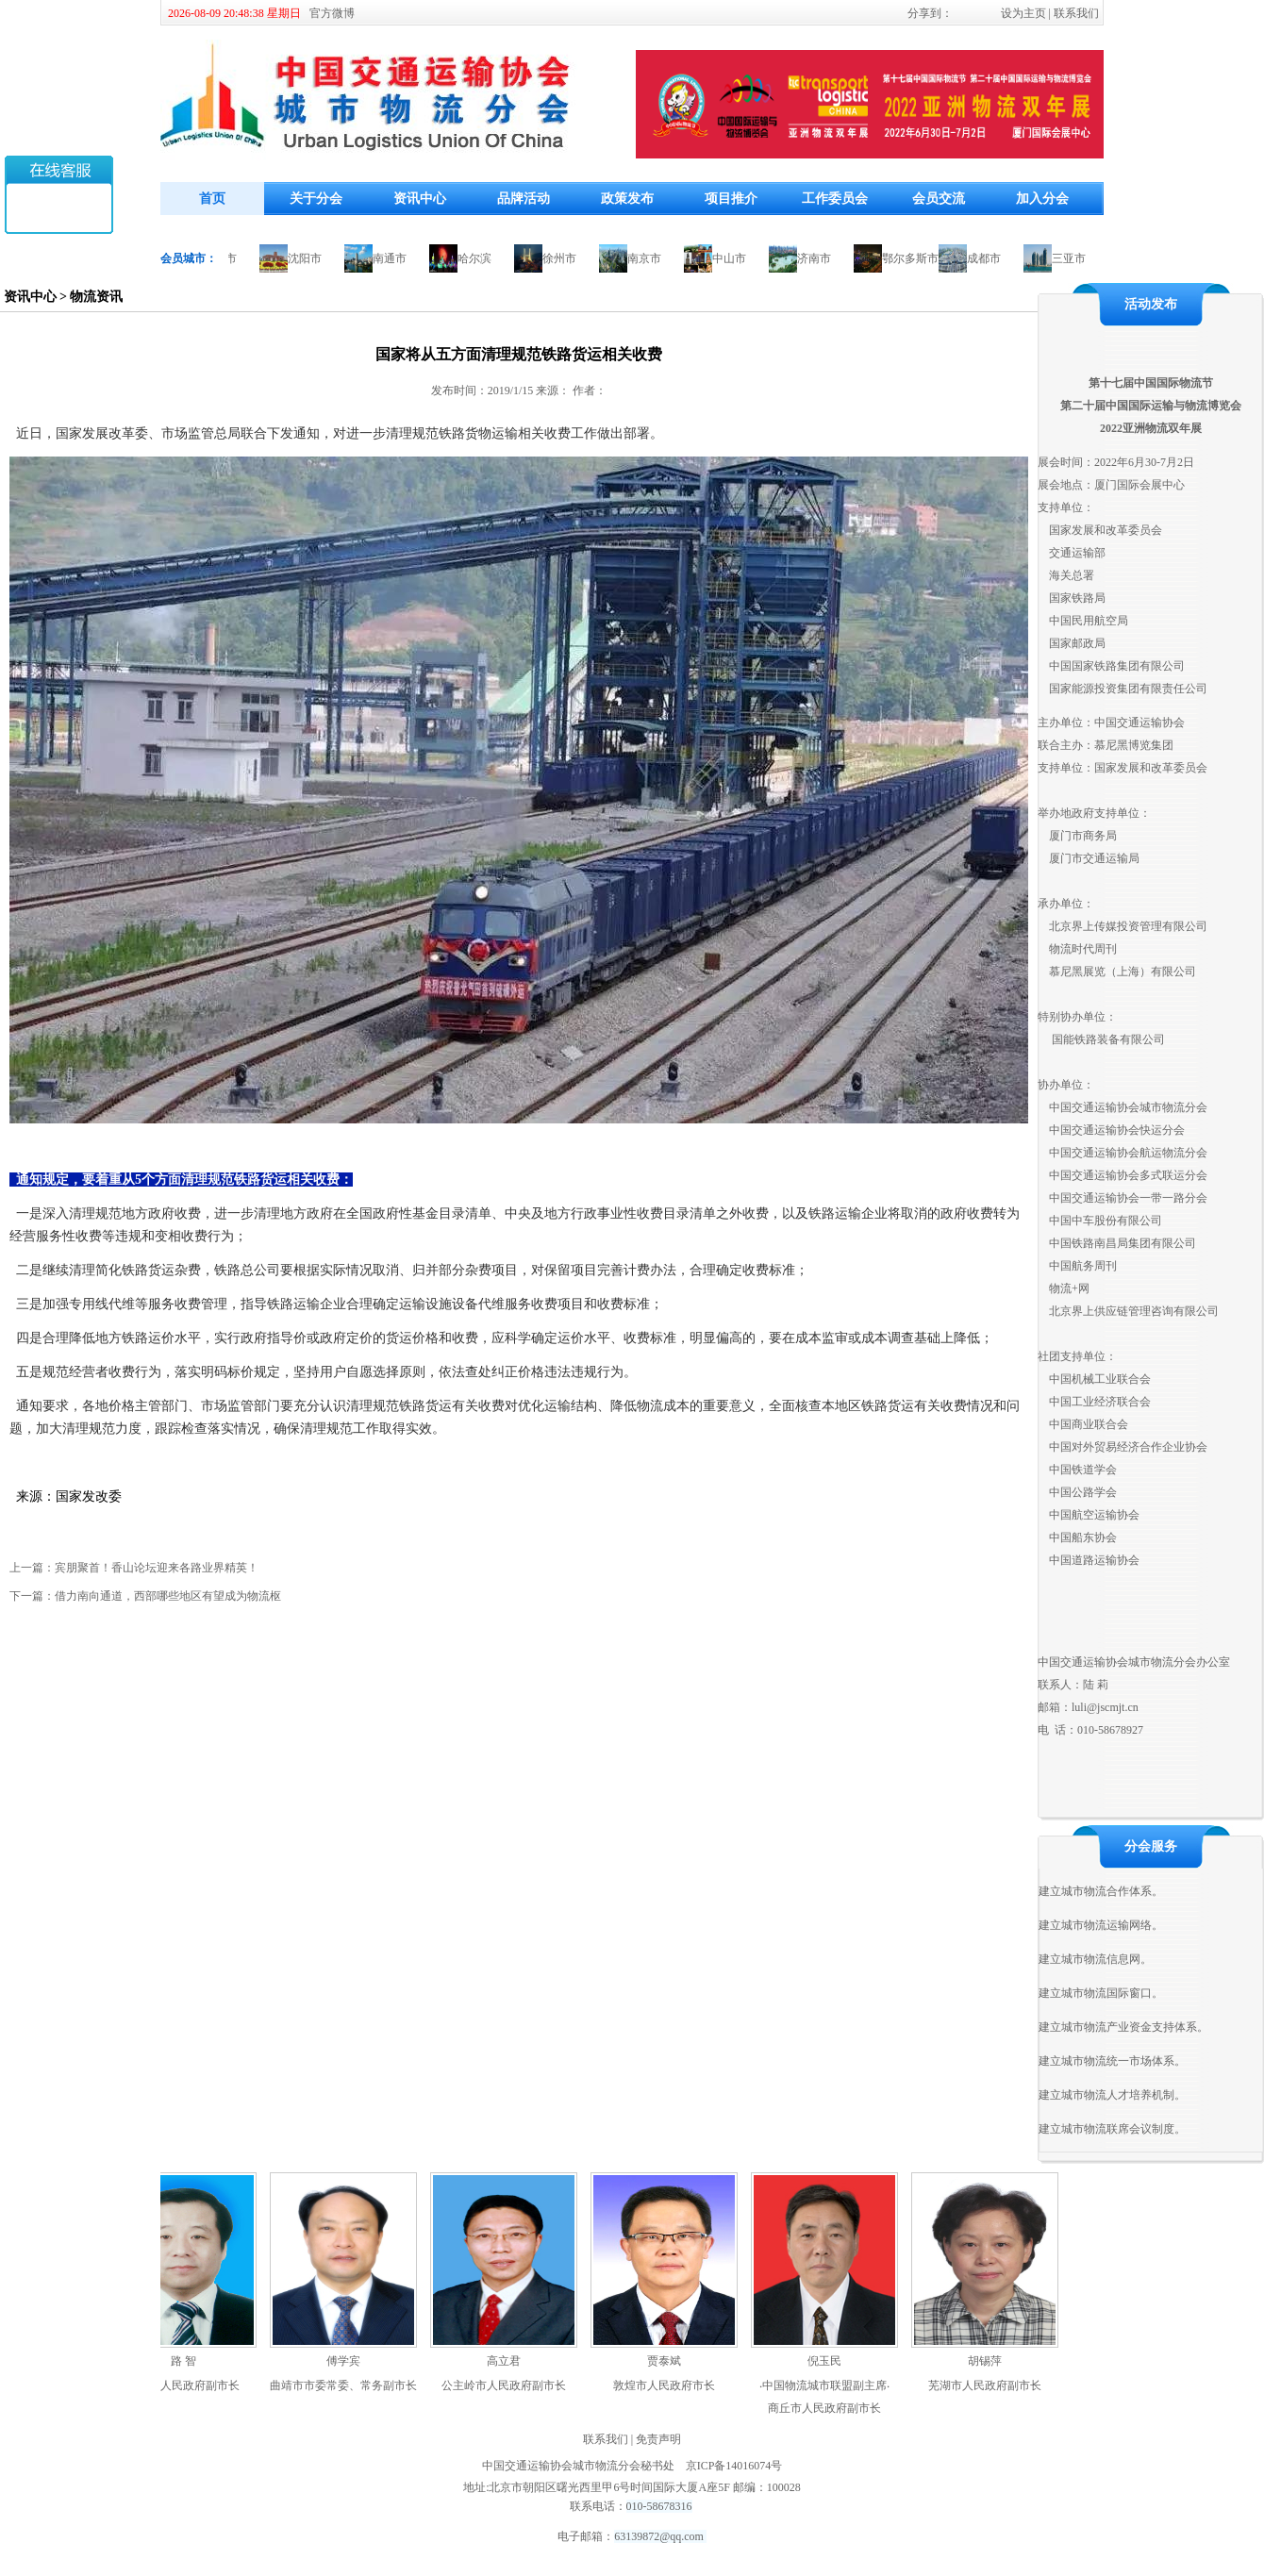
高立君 (509, 2361)
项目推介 (731, 198)
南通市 (394, 258)
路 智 (189, 2361)
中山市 (734, 258)
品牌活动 (523, 198)
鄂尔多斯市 (915, 258)
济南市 (819, 258)
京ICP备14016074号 (734, 2465)
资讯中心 (419, 198)
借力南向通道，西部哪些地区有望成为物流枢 (168, 1596)
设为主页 (1023, 13)
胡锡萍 (990, 2361)
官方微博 (332, 13)
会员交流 (938, 198)
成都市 (989, 258)
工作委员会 (835, 198)
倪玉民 (830, 2361)
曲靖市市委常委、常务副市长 (349, 2385)
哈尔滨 (479, 258)
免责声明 (658, 2439)
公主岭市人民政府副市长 (509, 2385)
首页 (212, 198)
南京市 (649, 258)
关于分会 (316, 198)
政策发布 (627, 198)
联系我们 (1076, 13)
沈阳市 (309, 258)
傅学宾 (349, 2361)
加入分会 (1042, 198)
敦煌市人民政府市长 (670, 2385)
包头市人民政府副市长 (188, 2385)
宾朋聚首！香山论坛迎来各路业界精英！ (156, 1567)
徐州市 (564, 258)
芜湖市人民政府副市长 (990, 2385)
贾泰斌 (670, 2361)
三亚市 (1073, 258)
